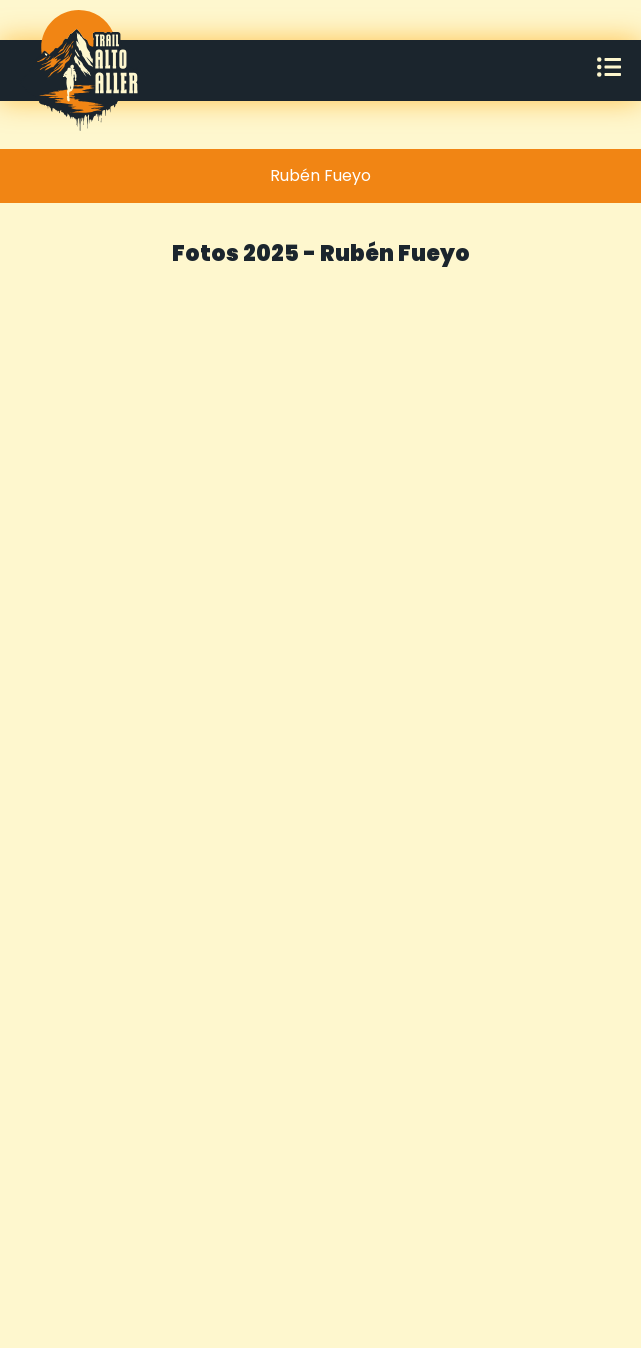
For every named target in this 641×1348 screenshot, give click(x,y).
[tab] (320, 176)
